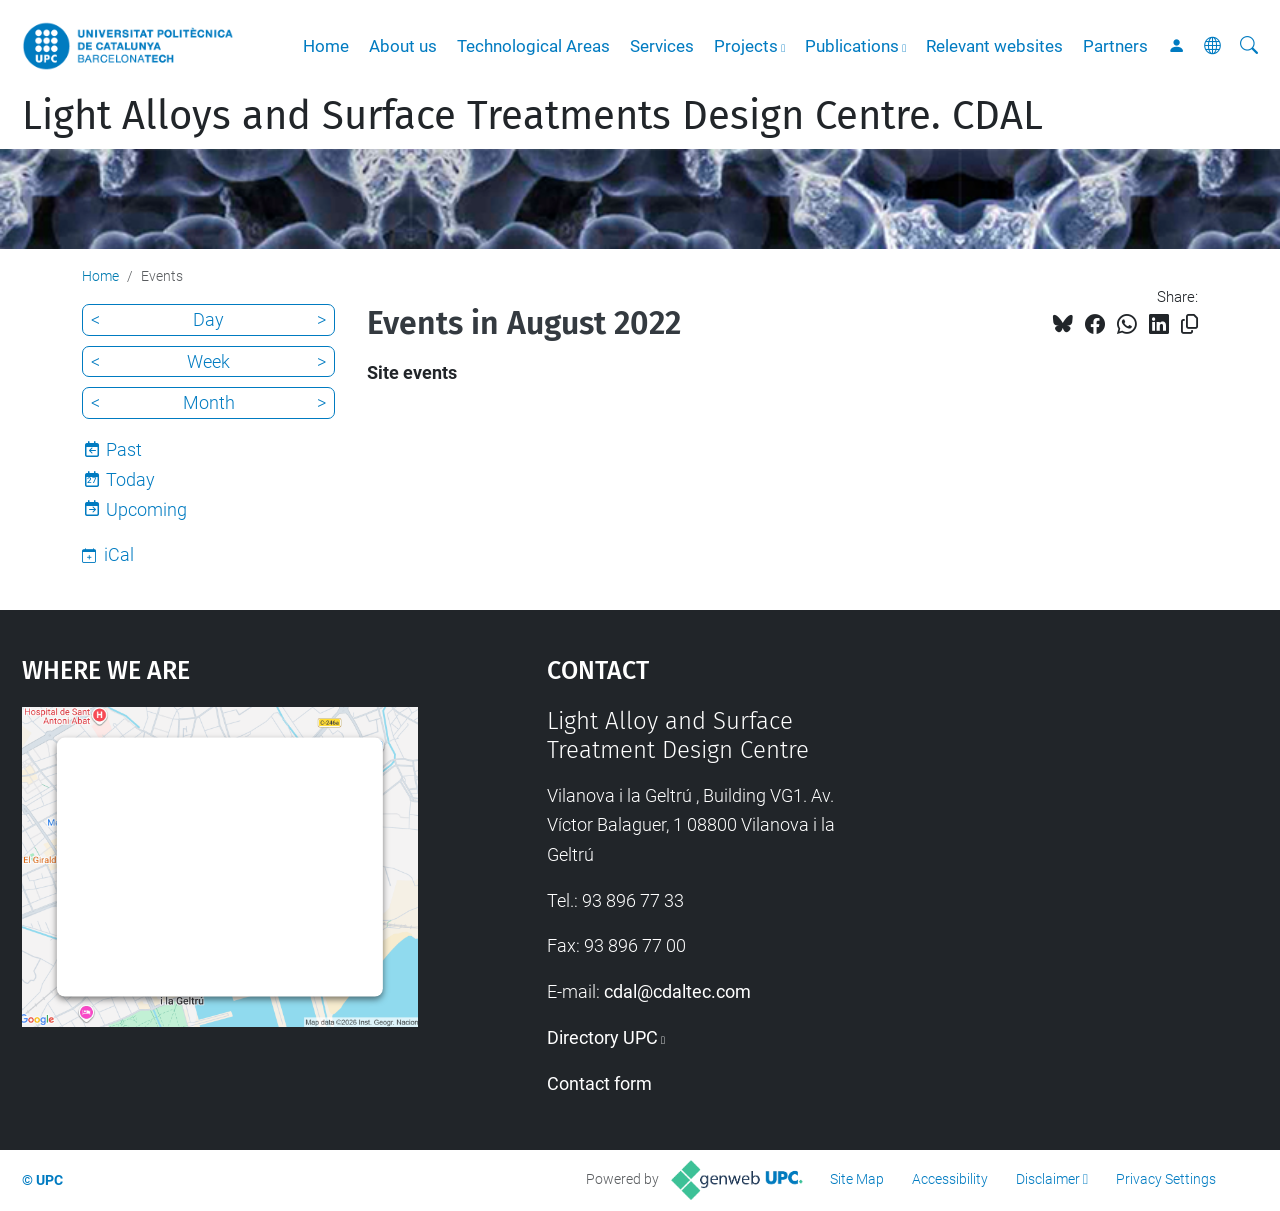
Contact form (599, 1083)
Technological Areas (533, 46)
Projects (746, 46)
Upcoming (146, 509)
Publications (852, 46)
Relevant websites (994, 46)
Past (124, 449)
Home (326, 46)
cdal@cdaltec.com (677, 991)
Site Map (857, 1179)
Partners (1115, 46)
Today (130, 479)
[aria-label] (1249, 46)
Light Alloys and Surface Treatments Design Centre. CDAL (532, 116)
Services (662, 46)
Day (208, 319)
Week (208, 361)
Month (209, 402)
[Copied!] (1189, 324)
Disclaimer (1048, 1179)
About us (403, 46)
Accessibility (950, 1179)
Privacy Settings (1166, 1179)
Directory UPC (602, 1037)
